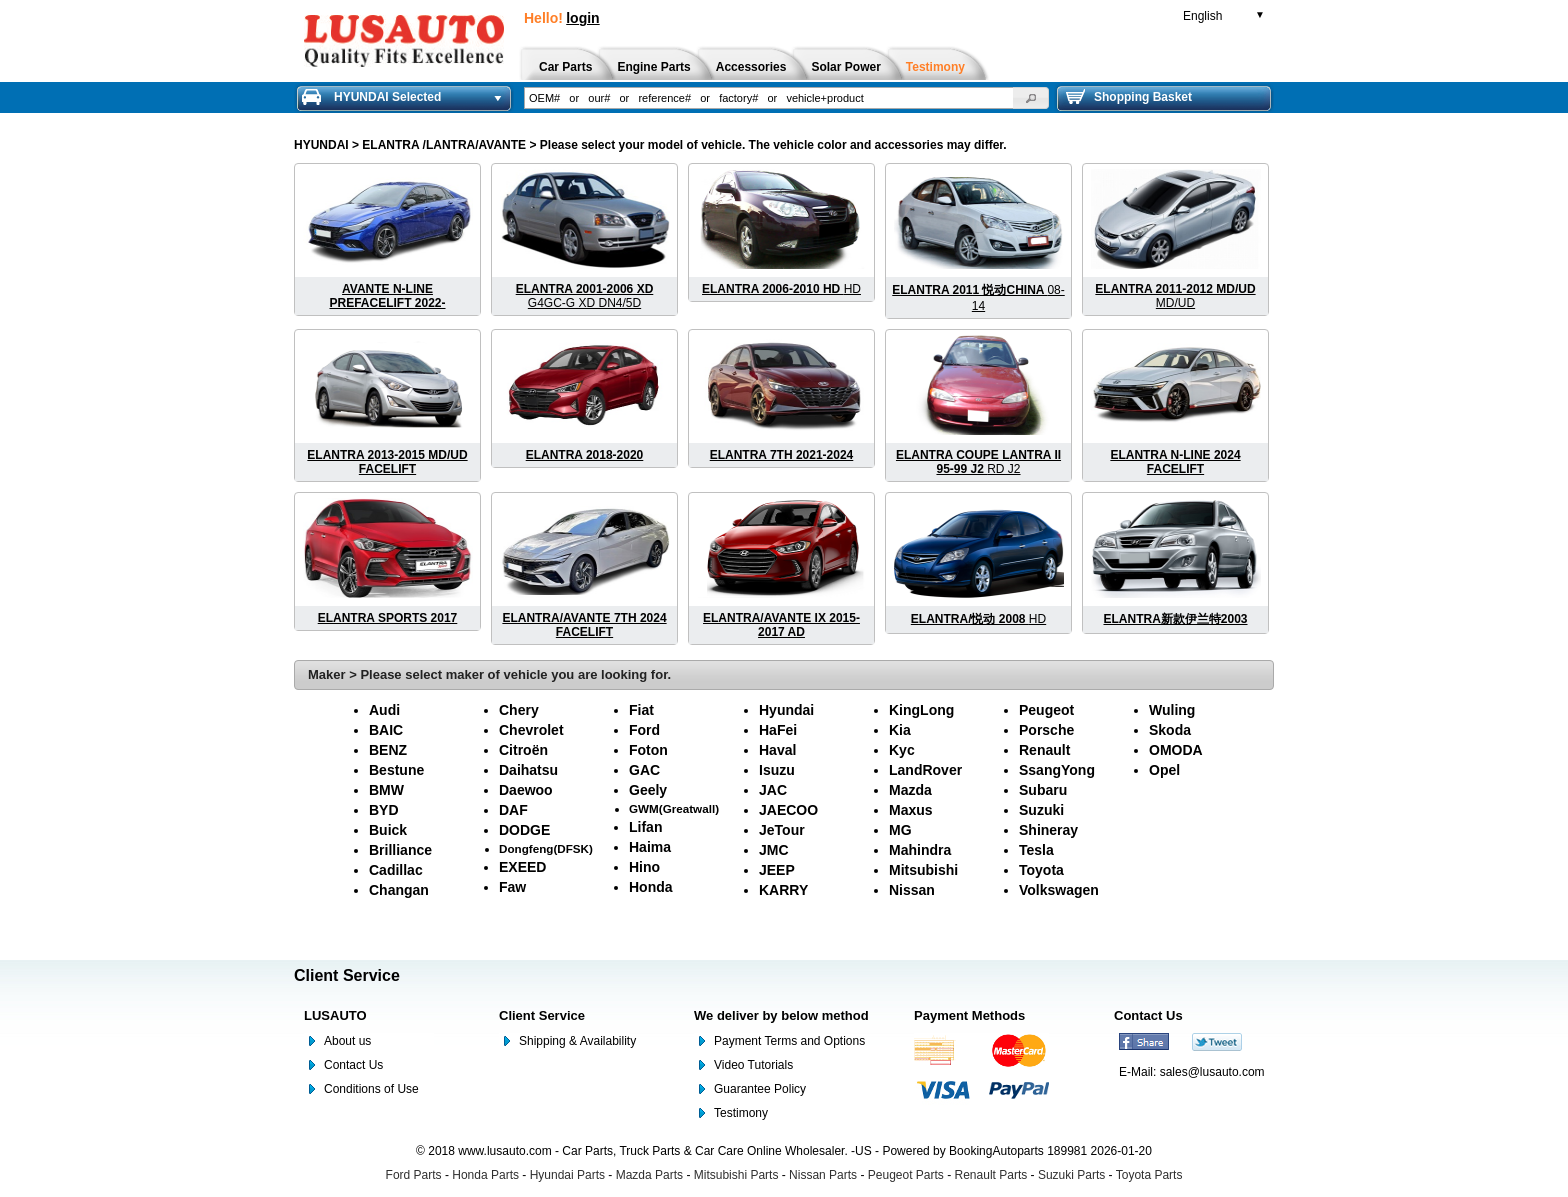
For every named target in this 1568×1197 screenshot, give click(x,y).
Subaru (1043, 790)
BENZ (388, 750)
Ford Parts (414, 1175)
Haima (650, 847)
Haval (777, 750)
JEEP (777, 870)
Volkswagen (1059, 890)
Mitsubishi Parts (736, 1175)
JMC (774, 850)
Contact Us (353, 1065)
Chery (519, 710)
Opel (1164, 770)
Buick (388, 830)
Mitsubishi (923, 870)
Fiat (641, 710)
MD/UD (1175, 296)
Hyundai (786, 710)
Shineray (1048, 830)
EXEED (522, 867)
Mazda (910, 790)
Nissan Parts (823, 1175)
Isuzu (777, 770)
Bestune (396, 770)
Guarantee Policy (760, 1089)
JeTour (782, 830)
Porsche (1046, 730)
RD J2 (978, 462)
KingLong (921, 710)
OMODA (1176, 750)
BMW (386, 790)
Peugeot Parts (906, 1175)
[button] (1031, 98)
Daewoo (526, 790)
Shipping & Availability (577, 1041)
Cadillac (396, 870)
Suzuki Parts (1071, 1175)
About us (347, 1041)
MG (900, 830)
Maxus (911, 810)
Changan (399, 890)
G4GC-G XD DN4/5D (585, 296)
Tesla (1036, 850)
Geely (648, 790)
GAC (644, 770)
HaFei (778, 730)
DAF (513, 810)
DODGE (524, 830)
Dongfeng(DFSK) (546, 848)
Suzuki (1041, 810)
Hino (644, 867)
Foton (648, 750)
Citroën (523, 750)
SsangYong (1057, 770)
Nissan (912, 890)
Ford (644, 730)
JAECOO (788, 810)
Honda (651, 887)
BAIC (386, 730)
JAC (773, 790)
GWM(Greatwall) (674, 808)
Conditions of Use (371, 1089)
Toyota (1041, 870)
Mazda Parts (649, 1175)
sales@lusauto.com (1212, 1072)
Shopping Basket (1129, 97)
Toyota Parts (1149, 1175)
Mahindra (920, 850)
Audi (384, 710)
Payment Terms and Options (789, 1041)
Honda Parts (485, 1175)
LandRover (925, 770)
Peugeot (1046, 710)
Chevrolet (531, 730)
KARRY (783, 890)
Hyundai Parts (567, 1175)
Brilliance (400, 850)
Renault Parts (991, 1175)
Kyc (902, 750)
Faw (512, 887)
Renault (1044, 750)
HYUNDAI (321, 145)
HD (781, 289)
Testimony (741, 1113)
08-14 (978, 298)
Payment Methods (969, 1015)
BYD (384, 810)
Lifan (645, 827)
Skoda (1170, 730)
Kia (900, 730)
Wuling (1172, 710)
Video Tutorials (753, 1065)
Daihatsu (528, 770)
